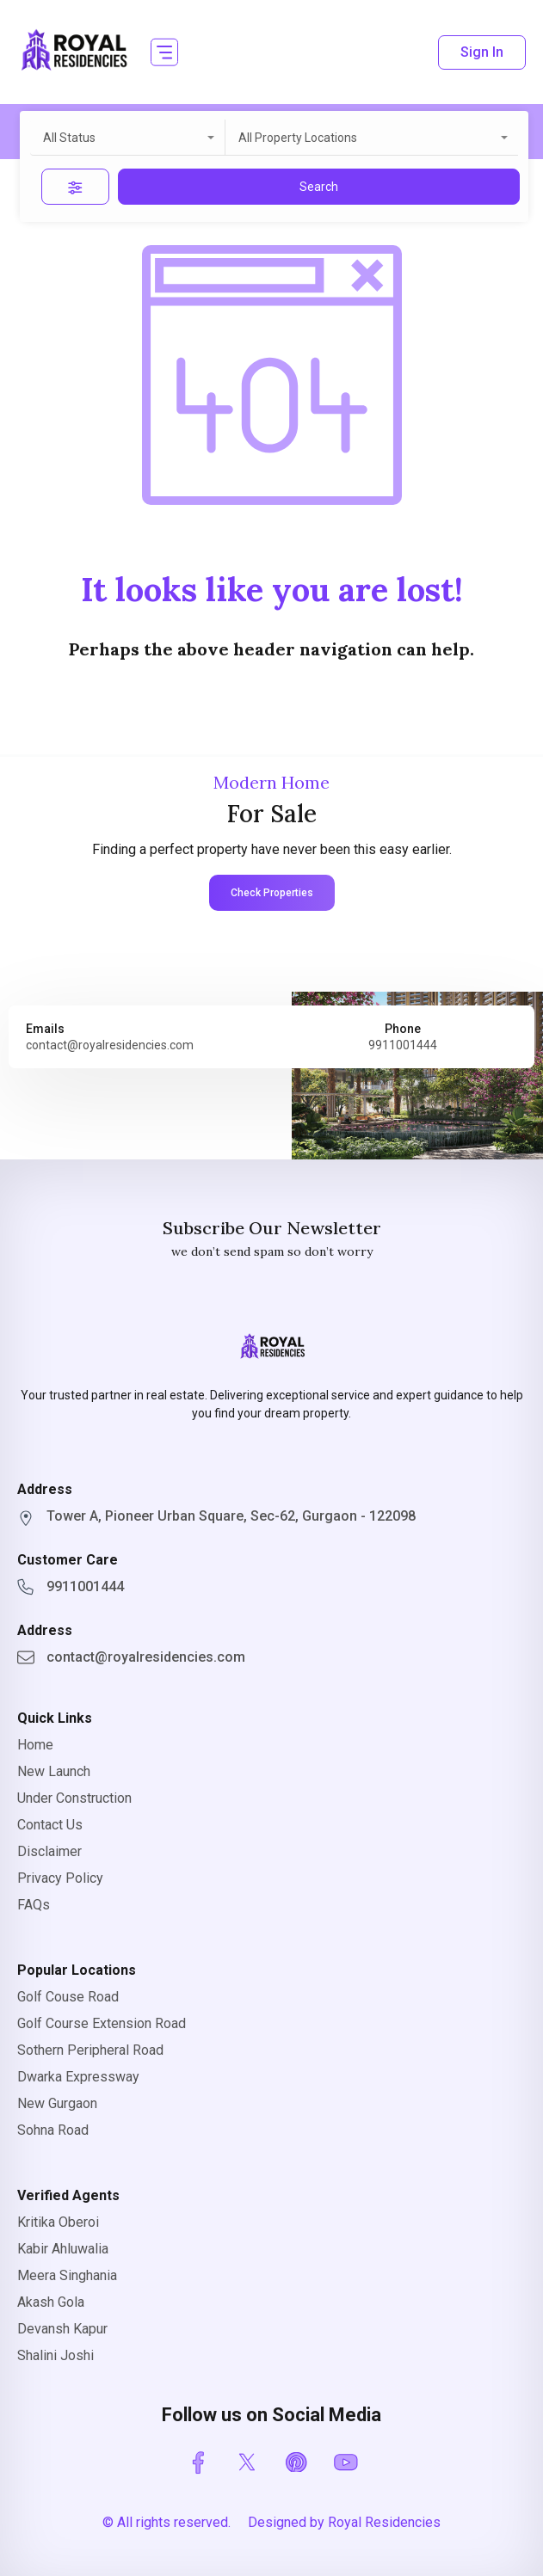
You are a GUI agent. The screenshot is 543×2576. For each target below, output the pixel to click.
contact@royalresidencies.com (110, 1045)
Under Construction (74, 1798)
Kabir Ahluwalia (62, 2249)
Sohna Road (53, 2130)
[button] (164, 52)
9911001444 (402, 1045)
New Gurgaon (57, 2103)
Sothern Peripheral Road (90, 2050)
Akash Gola (50, 2302)
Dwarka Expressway (78, 2077)
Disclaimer (49, 1851)
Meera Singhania (67, 2275)
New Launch (53, 1771)
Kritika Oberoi (58, 2222)
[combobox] (127, 138)
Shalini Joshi (55, 2355)
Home (35, 1745)
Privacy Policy (60, 1878)
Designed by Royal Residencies (344, 2522)
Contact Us (50, 1825)
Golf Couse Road (68, 1997)
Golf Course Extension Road (101, 2023)
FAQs (33, 1905)
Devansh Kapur (62, 2329)
